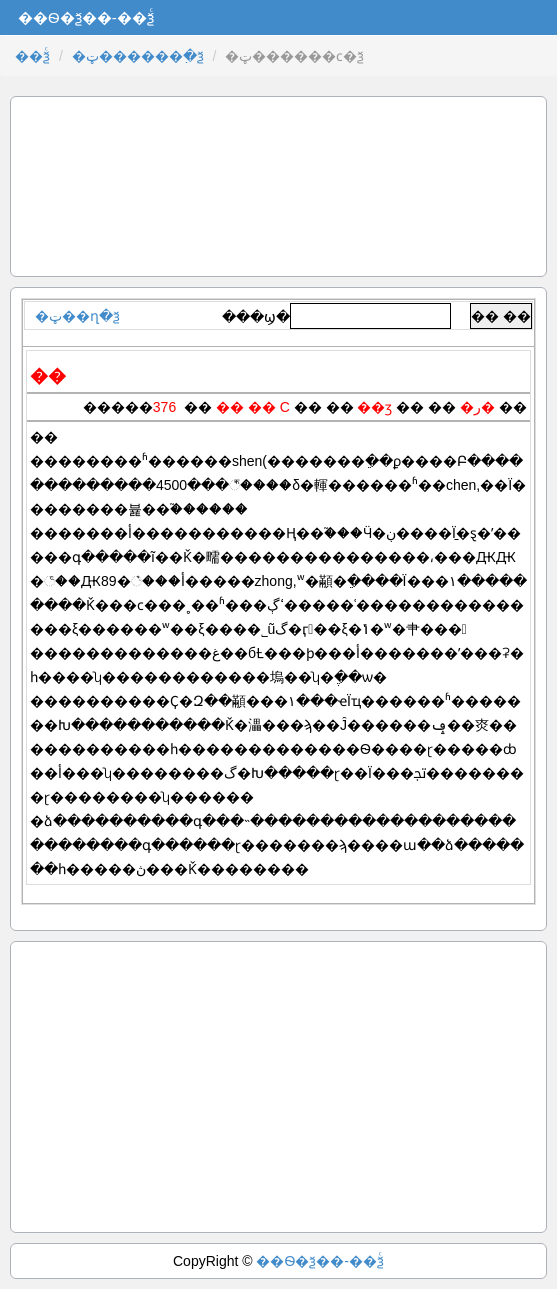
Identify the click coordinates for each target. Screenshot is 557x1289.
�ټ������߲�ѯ (138, 56)
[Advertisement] (278, 186)
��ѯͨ (32, 56)
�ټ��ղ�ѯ (77, 316)
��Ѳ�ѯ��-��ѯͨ (320, 1261)
